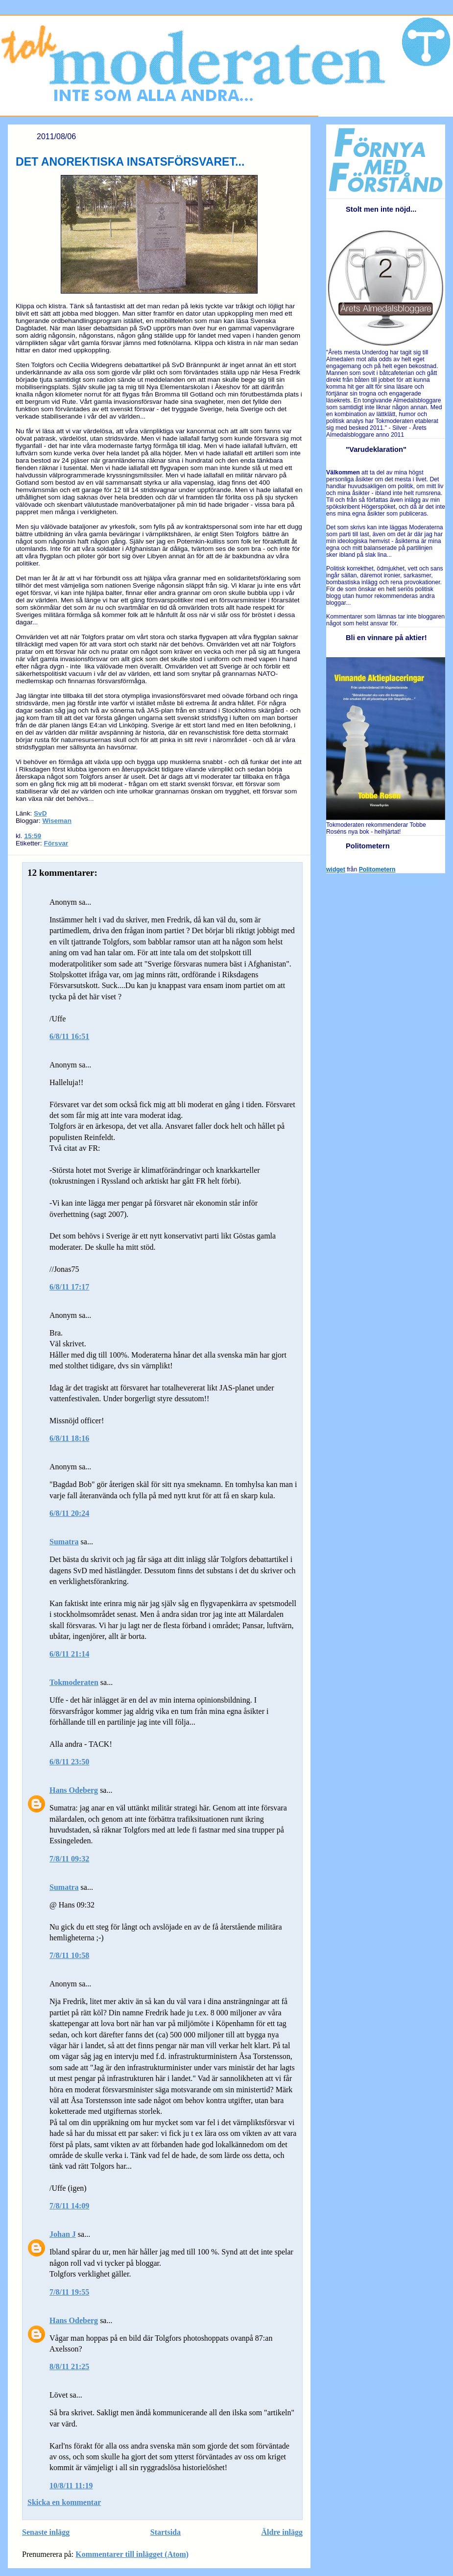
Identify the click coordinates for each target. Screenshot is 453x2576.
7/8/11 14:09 (69, 2206)
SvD (40, 813)
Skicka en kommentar (64, 2502)
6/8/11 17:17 (69, 1287)
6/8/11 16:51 (69, 1036)
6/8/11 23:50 (69, 1762)
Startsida (165, 2532)
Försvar (56, 843)
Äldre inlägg (282, 2532)
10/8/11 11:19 (71, 2485)
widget (335, 869)
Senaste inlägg (46, 2532)
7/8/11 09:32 (69, 1859)
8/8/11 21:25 (69, 2366)
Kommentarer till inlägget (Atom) (132, 2554)
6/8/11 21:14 (69, 1654)
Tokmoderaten (73, 1682)
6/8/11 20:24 (69, 1513)
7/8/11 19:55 (69, 2292)
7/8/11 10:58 (69, 1955)
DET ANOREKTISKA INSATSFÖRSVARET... (130, 161)
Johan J (62, 2234)
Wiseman (57, 820)
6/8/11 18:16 (69, 1438)
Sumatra (64, 1541)
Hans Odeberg (73, 1790)
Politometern (377, 869)
